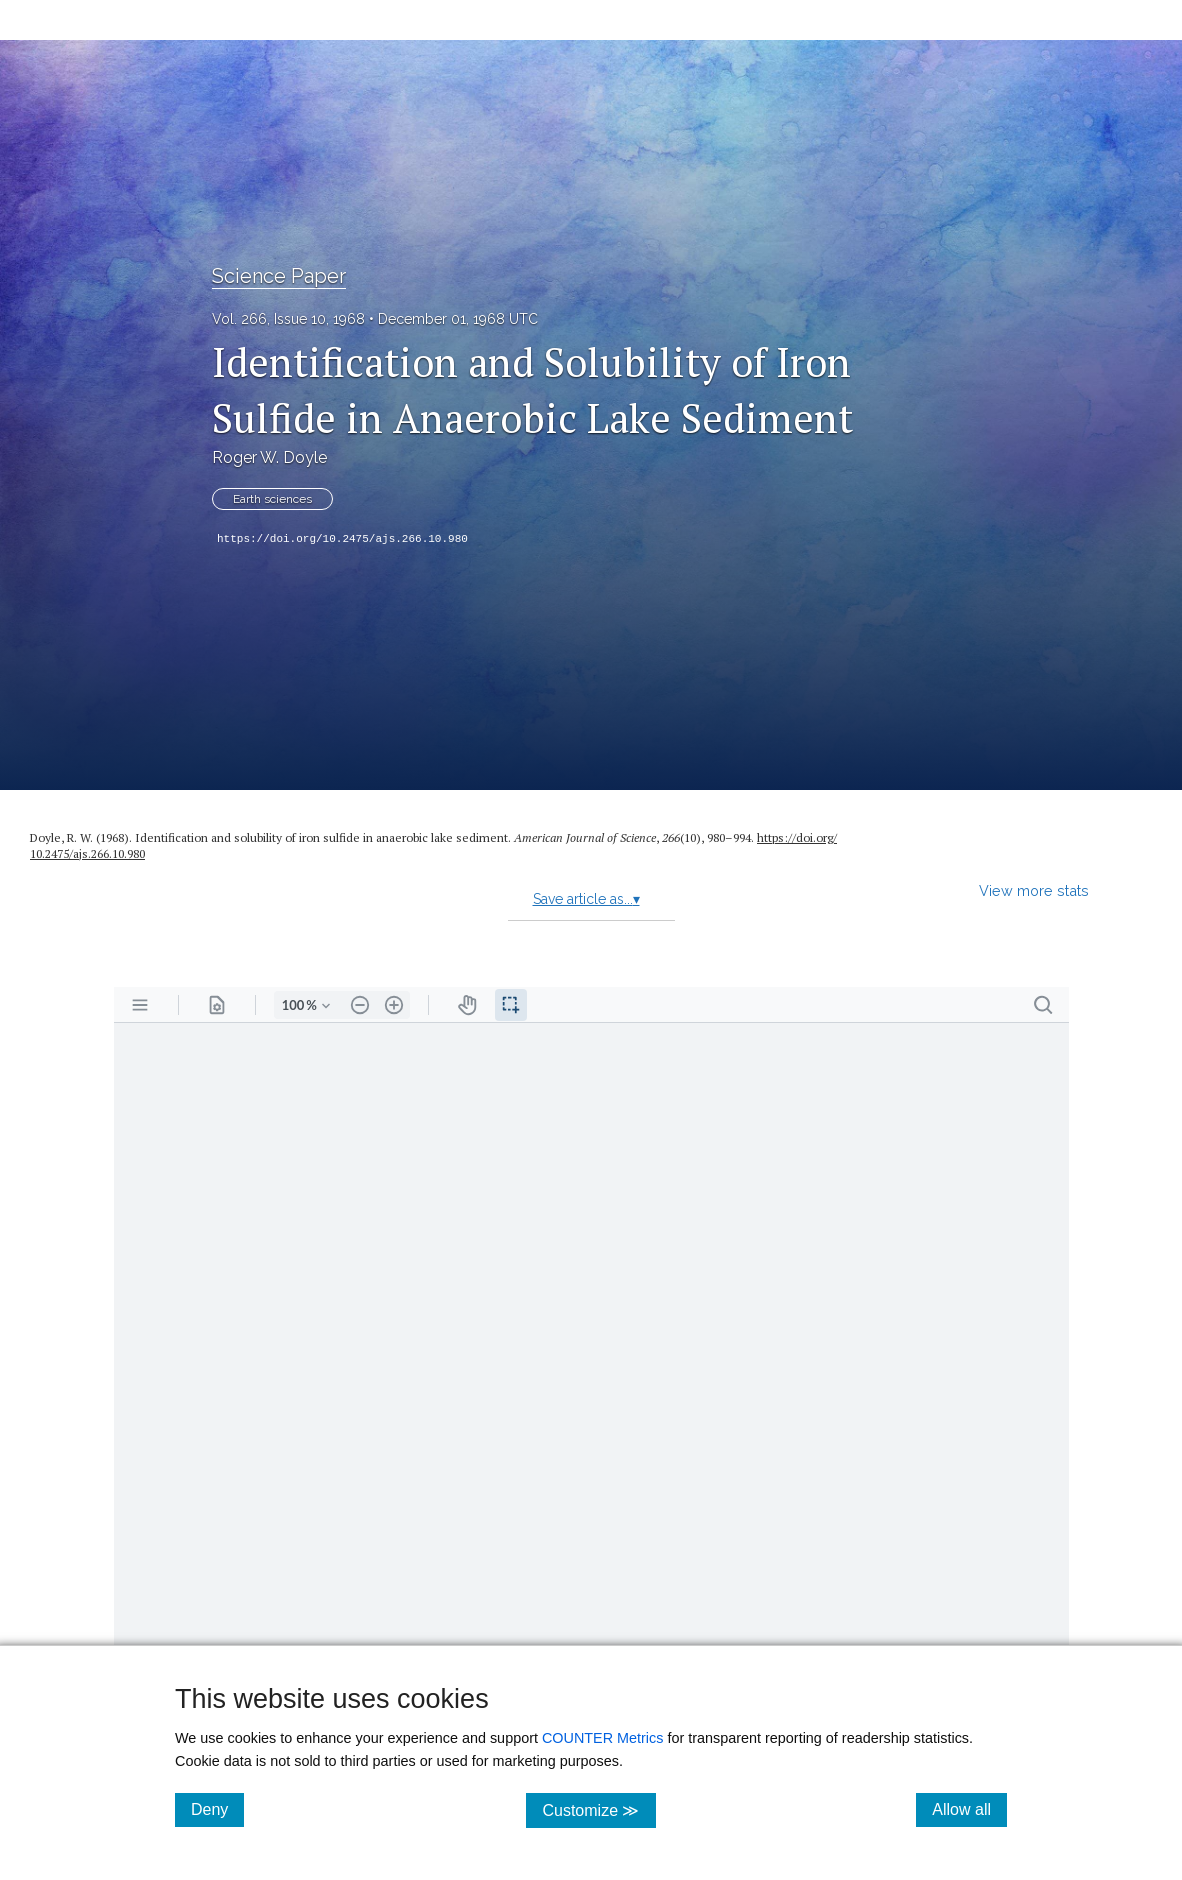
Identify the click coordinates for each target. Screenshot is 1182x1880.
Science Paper (279, 276)
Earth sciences (272, 499)
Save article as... (586, 899)
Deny (217, 1809)
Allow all (969, 1809)
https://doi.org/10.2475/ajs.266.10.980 (342, 539)
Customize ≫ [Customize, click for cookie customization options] (598, 1809)
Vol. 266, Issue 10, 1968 (288, 319)
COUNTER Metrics (603, 1738)
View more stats (1034, 890)
